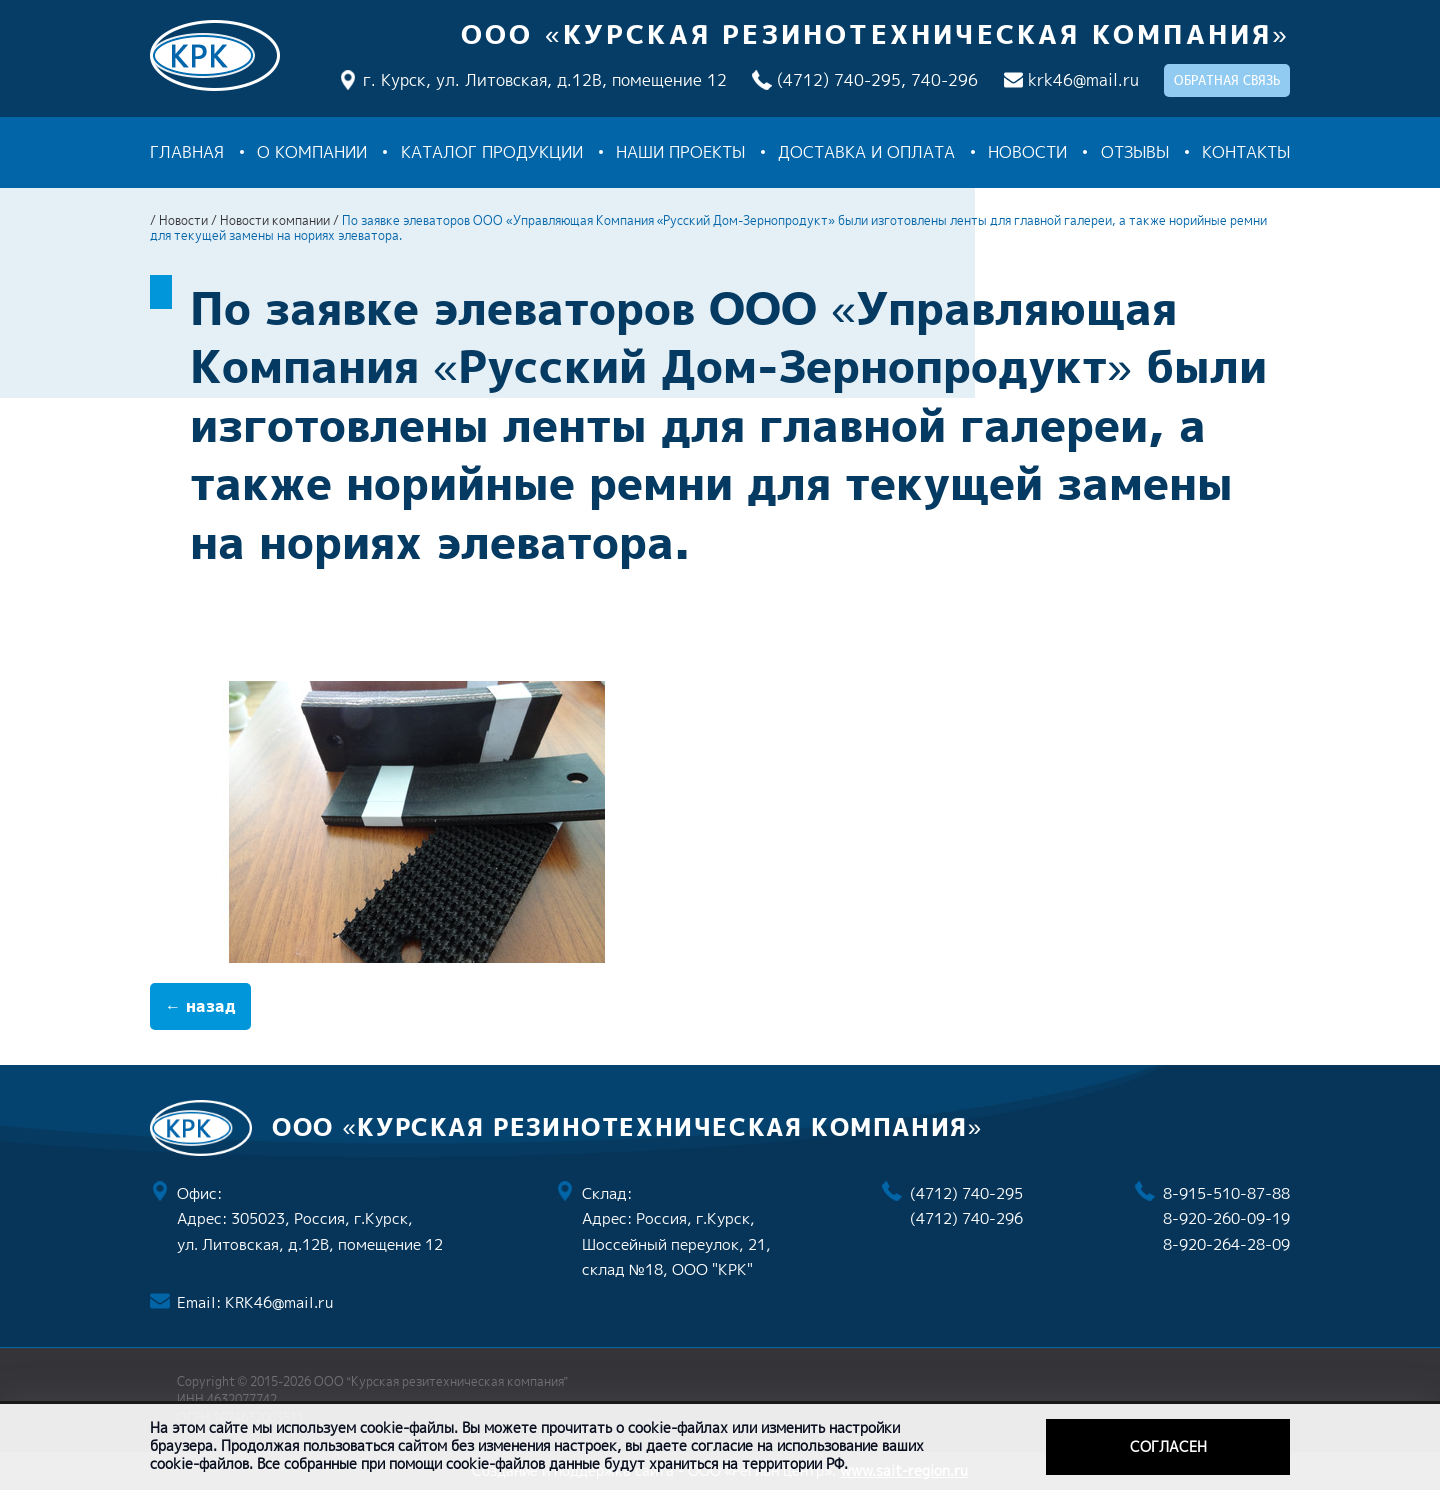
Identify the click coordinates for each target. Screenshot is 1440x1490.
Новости (1027, 152)
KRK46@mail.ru (279, 1302)
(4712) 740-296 (966, 1218)
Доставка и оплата (866, 152)
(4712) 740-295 (966, 1193)
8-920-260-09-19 (1226, 1218)
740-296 (944, 80)
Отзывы (1135, 152)
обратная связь (1227, 80)
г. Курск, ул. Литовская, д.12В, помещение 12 (545, 80)
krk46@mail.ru (1083, 80)
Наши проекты (680, 152)
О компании (312, 152)
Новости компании (275, 220)
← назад (200, 1006)
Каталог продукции (492, 152)
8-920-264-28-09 (1226, 1244)
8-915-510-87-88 (1226, 1193)
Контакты (1246, 152)
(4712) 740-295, (841, 80)
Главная (187, 152)
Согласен (1168, 1446)
